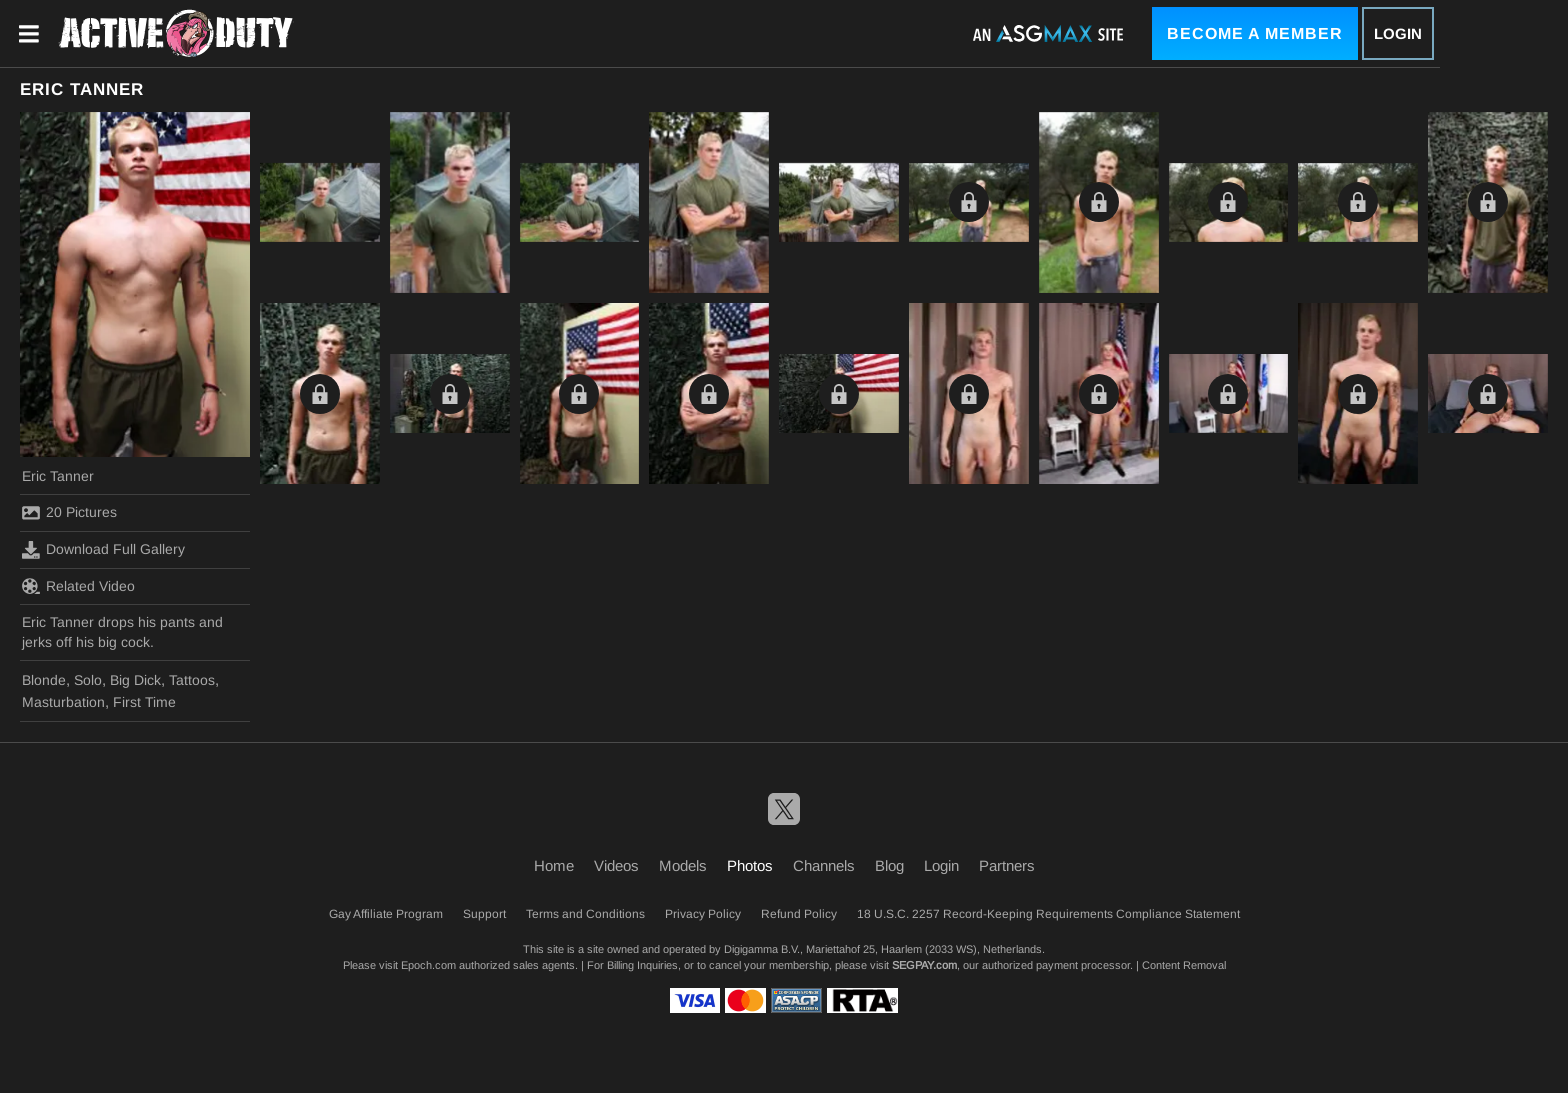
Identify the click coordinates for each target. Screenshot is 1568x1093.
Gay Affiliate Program (386, 914)
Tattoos (192, 680)
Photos (750, 865)
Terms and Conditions (585, 914)
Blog (889, 865)
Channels (824, 865)
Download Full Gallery (103, 550)
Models (683, 865)
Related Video (78, 586)
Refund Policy (799, 914)
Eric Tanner (58, 476)
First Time (144, 702)
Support (484, 914)
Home (554, 865)
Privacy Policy (703, 914)
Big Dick (135, 680)
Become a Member (1255, 33)
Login (1398, 33)
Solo (88, 680)
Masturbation (63, 702)
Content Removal (1184, 965)
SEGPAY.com (924, 965)
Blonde (44, 680)
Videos (616, 865)
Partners (1007, 865)
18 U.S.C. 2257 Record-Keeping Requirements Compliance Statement (1048, 914)
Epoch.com (428, 965)
